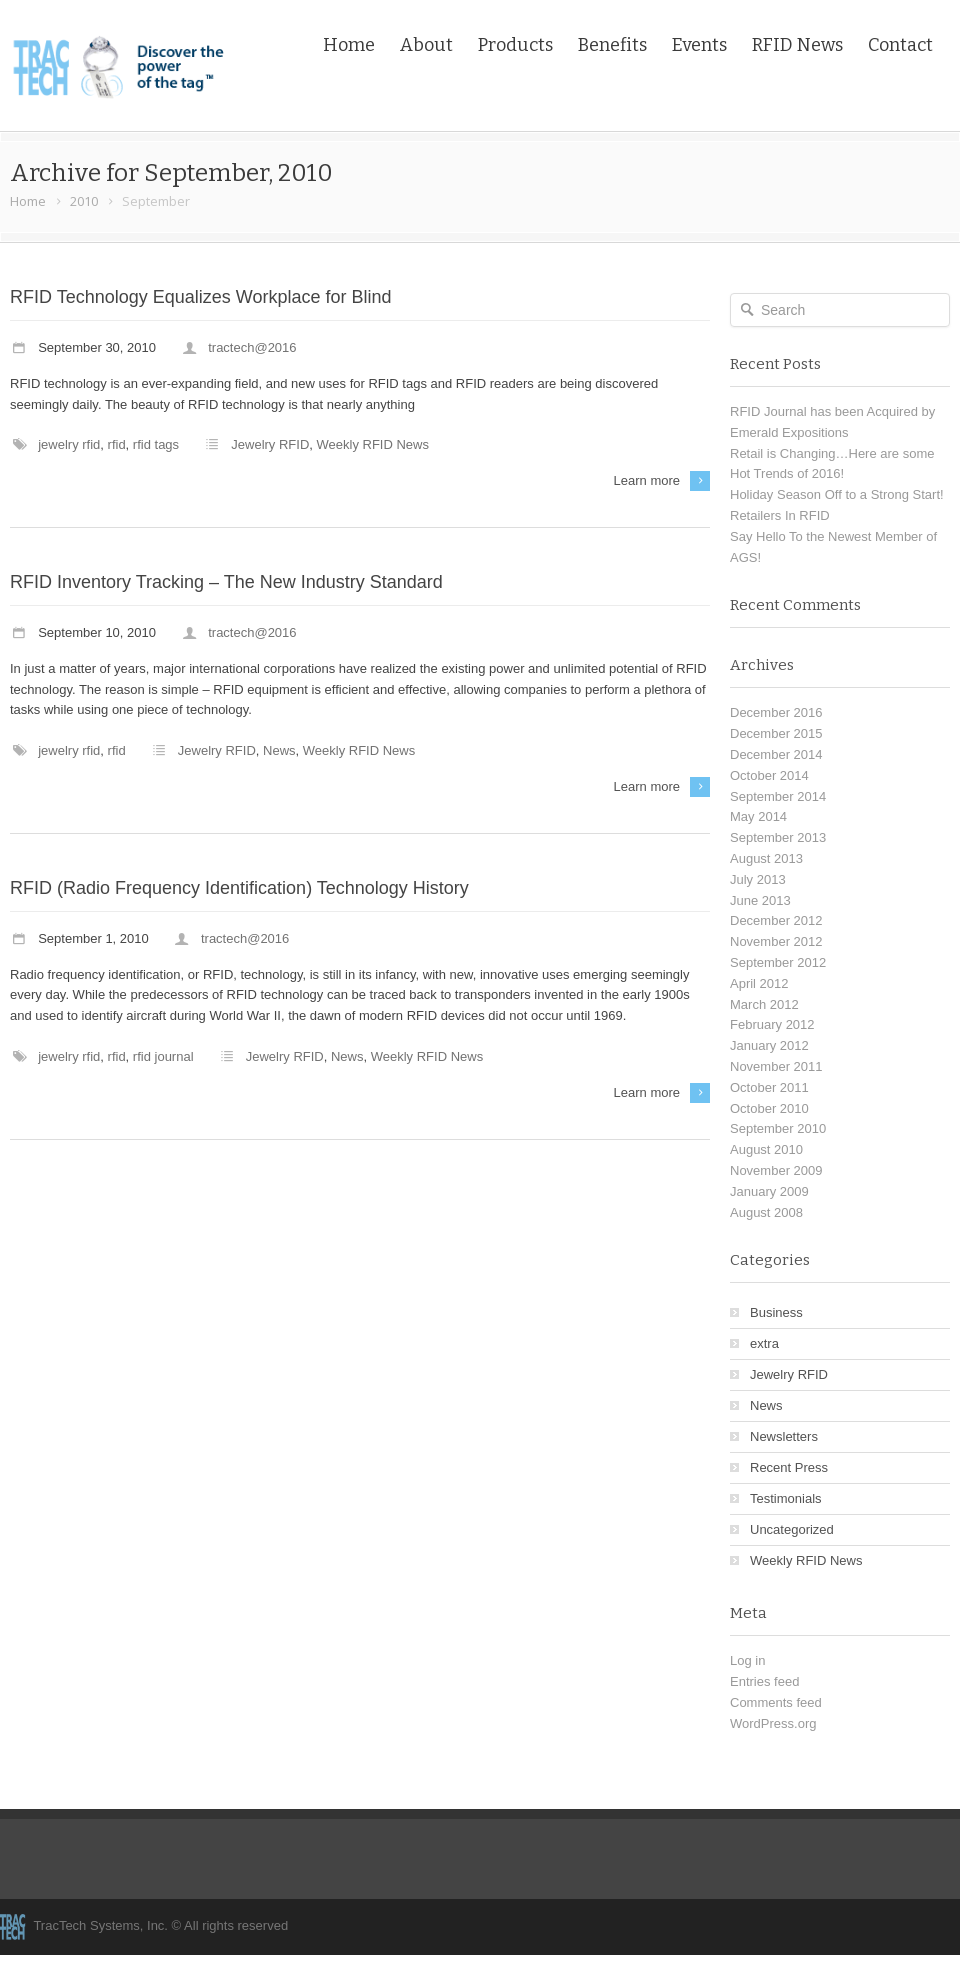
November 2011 (776, 1066)
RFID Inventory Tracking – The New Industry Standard (226, 582)
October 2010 (769, 1108)
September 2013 (778, 837)
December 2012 (776, 920)
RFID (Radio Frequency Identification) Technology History (239, 888)
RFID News (797, 45)
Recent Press (789, 1467)
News (279, 750)
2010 (84, 201)
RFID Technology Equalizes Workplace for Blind (201, 297)
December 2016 (776, 712)
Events (699, 45)
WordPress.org (773, 1723)
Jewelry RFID (69, 444)
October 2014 (769, 775)
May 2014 (758, 816)
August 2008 (766, 1212)
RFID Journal (163, 1056)
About (426, 45)
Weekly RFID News (373, 444)
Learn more (647, 480)
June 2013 (760, 900)
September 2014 (778, 796)
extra (764, 1343)
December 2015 (776, 733)
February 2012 (772, 1024)
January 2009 (769, 1191)
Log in (747, 1660)
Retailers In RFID (780, 515)
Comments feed (776, 1702)
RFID (117, 444)
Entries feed (764, 1681)
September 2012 (778, 962)
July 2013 (758, 879)
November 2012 (776, 941)
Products (515, 45)
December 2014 (776, 754)
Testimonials (786, 1498)
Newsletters (784, 1436)
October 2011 (769, 1087)
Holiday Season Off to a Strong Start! (837, 494)
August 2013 (766, 858)
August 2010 (766, 1149)
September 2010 (778, 1128)
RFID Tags (156, 444)
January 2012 (769, 1045)
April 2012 (759, 983)
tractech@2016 (252, 347)
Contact (900, 45)
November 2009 (776, 1170)
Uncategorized (792, 1529)
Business (776, 1312)
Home (349, 45)
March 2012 (764, 1004)
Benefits (612, 45)
